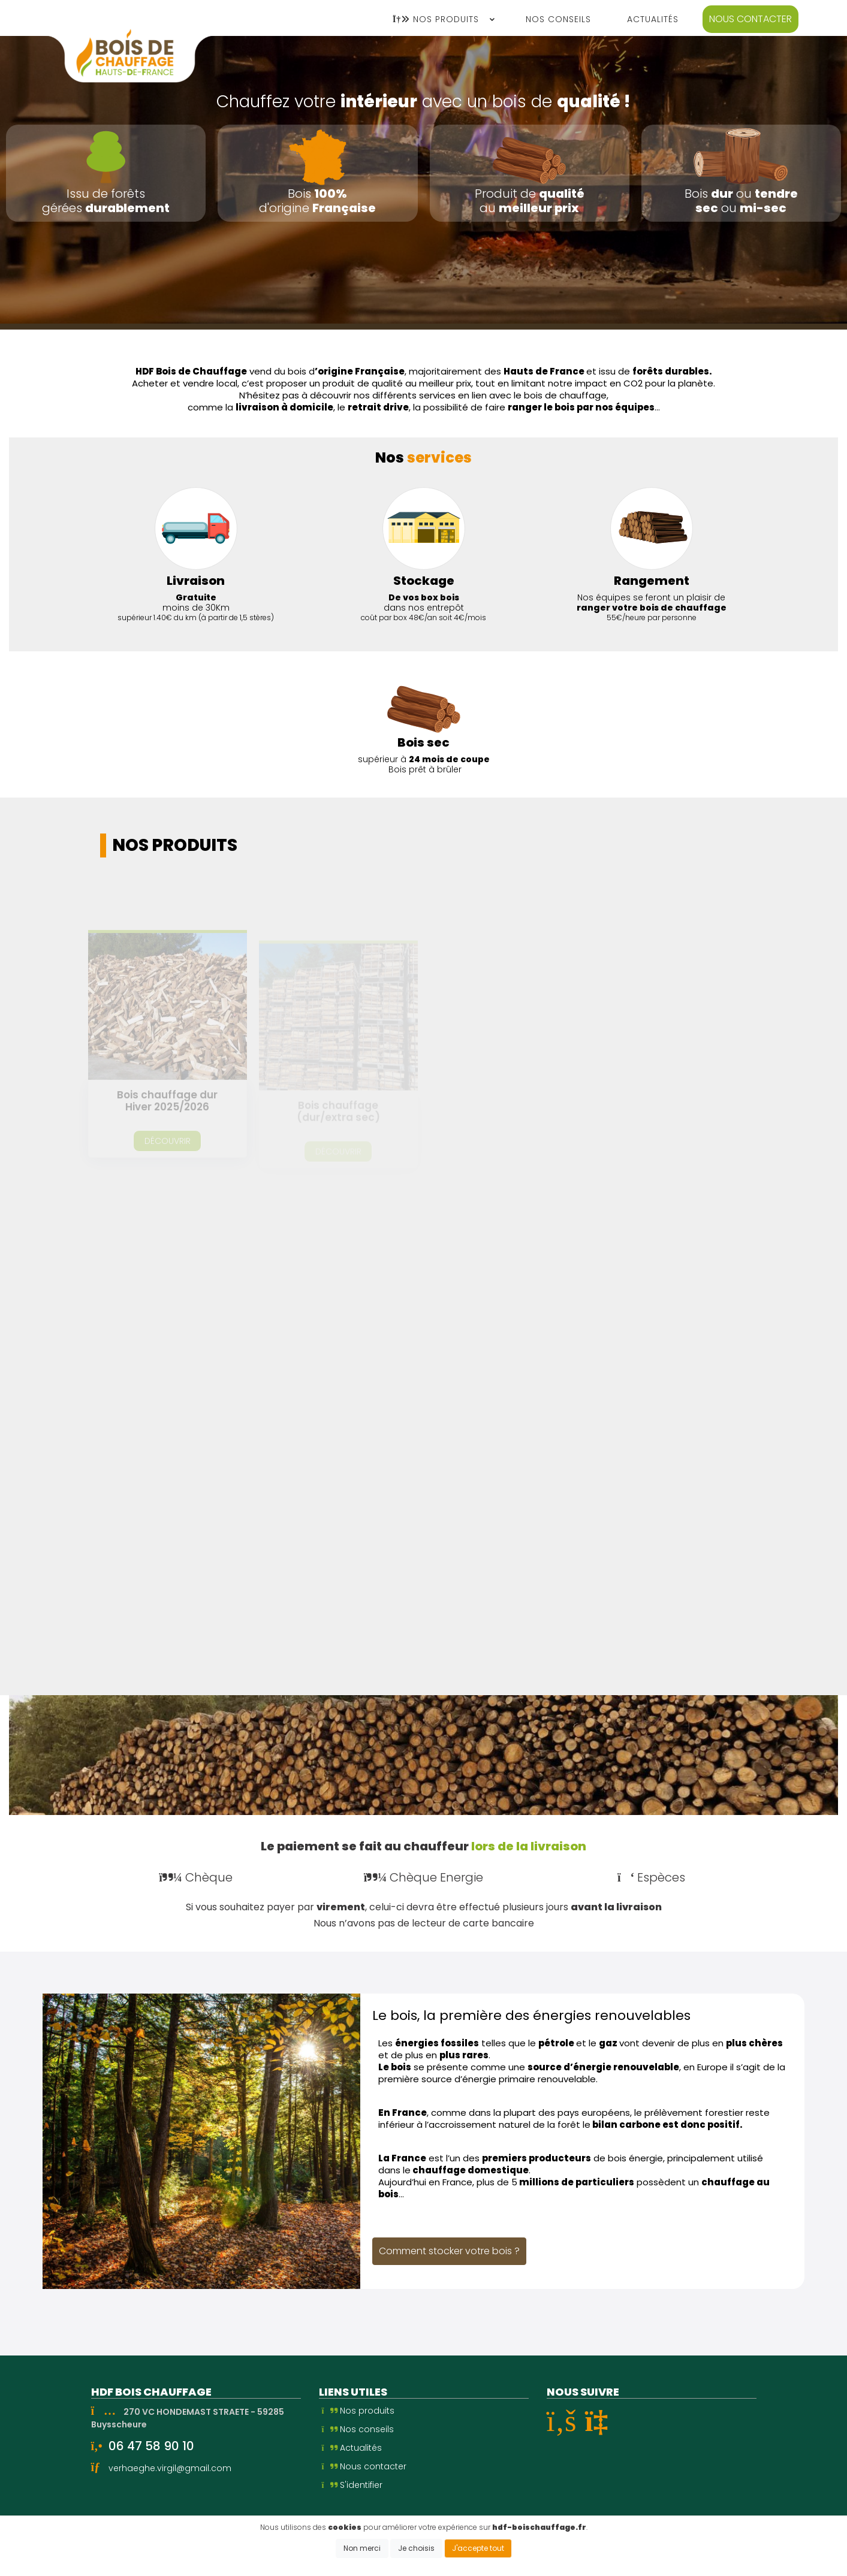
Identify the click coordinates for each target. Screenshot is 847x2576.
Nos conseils (358, 2429)
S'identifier (352, 2485)
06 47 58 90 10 (151, 2446)
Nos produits (358, 2411)
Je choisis (416, 2548)
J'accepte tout (478, 2548)
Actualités (352, 2448)
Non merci (362, 2548)
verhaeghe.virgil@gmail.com (169, 2468)
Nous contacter (750, 19)
